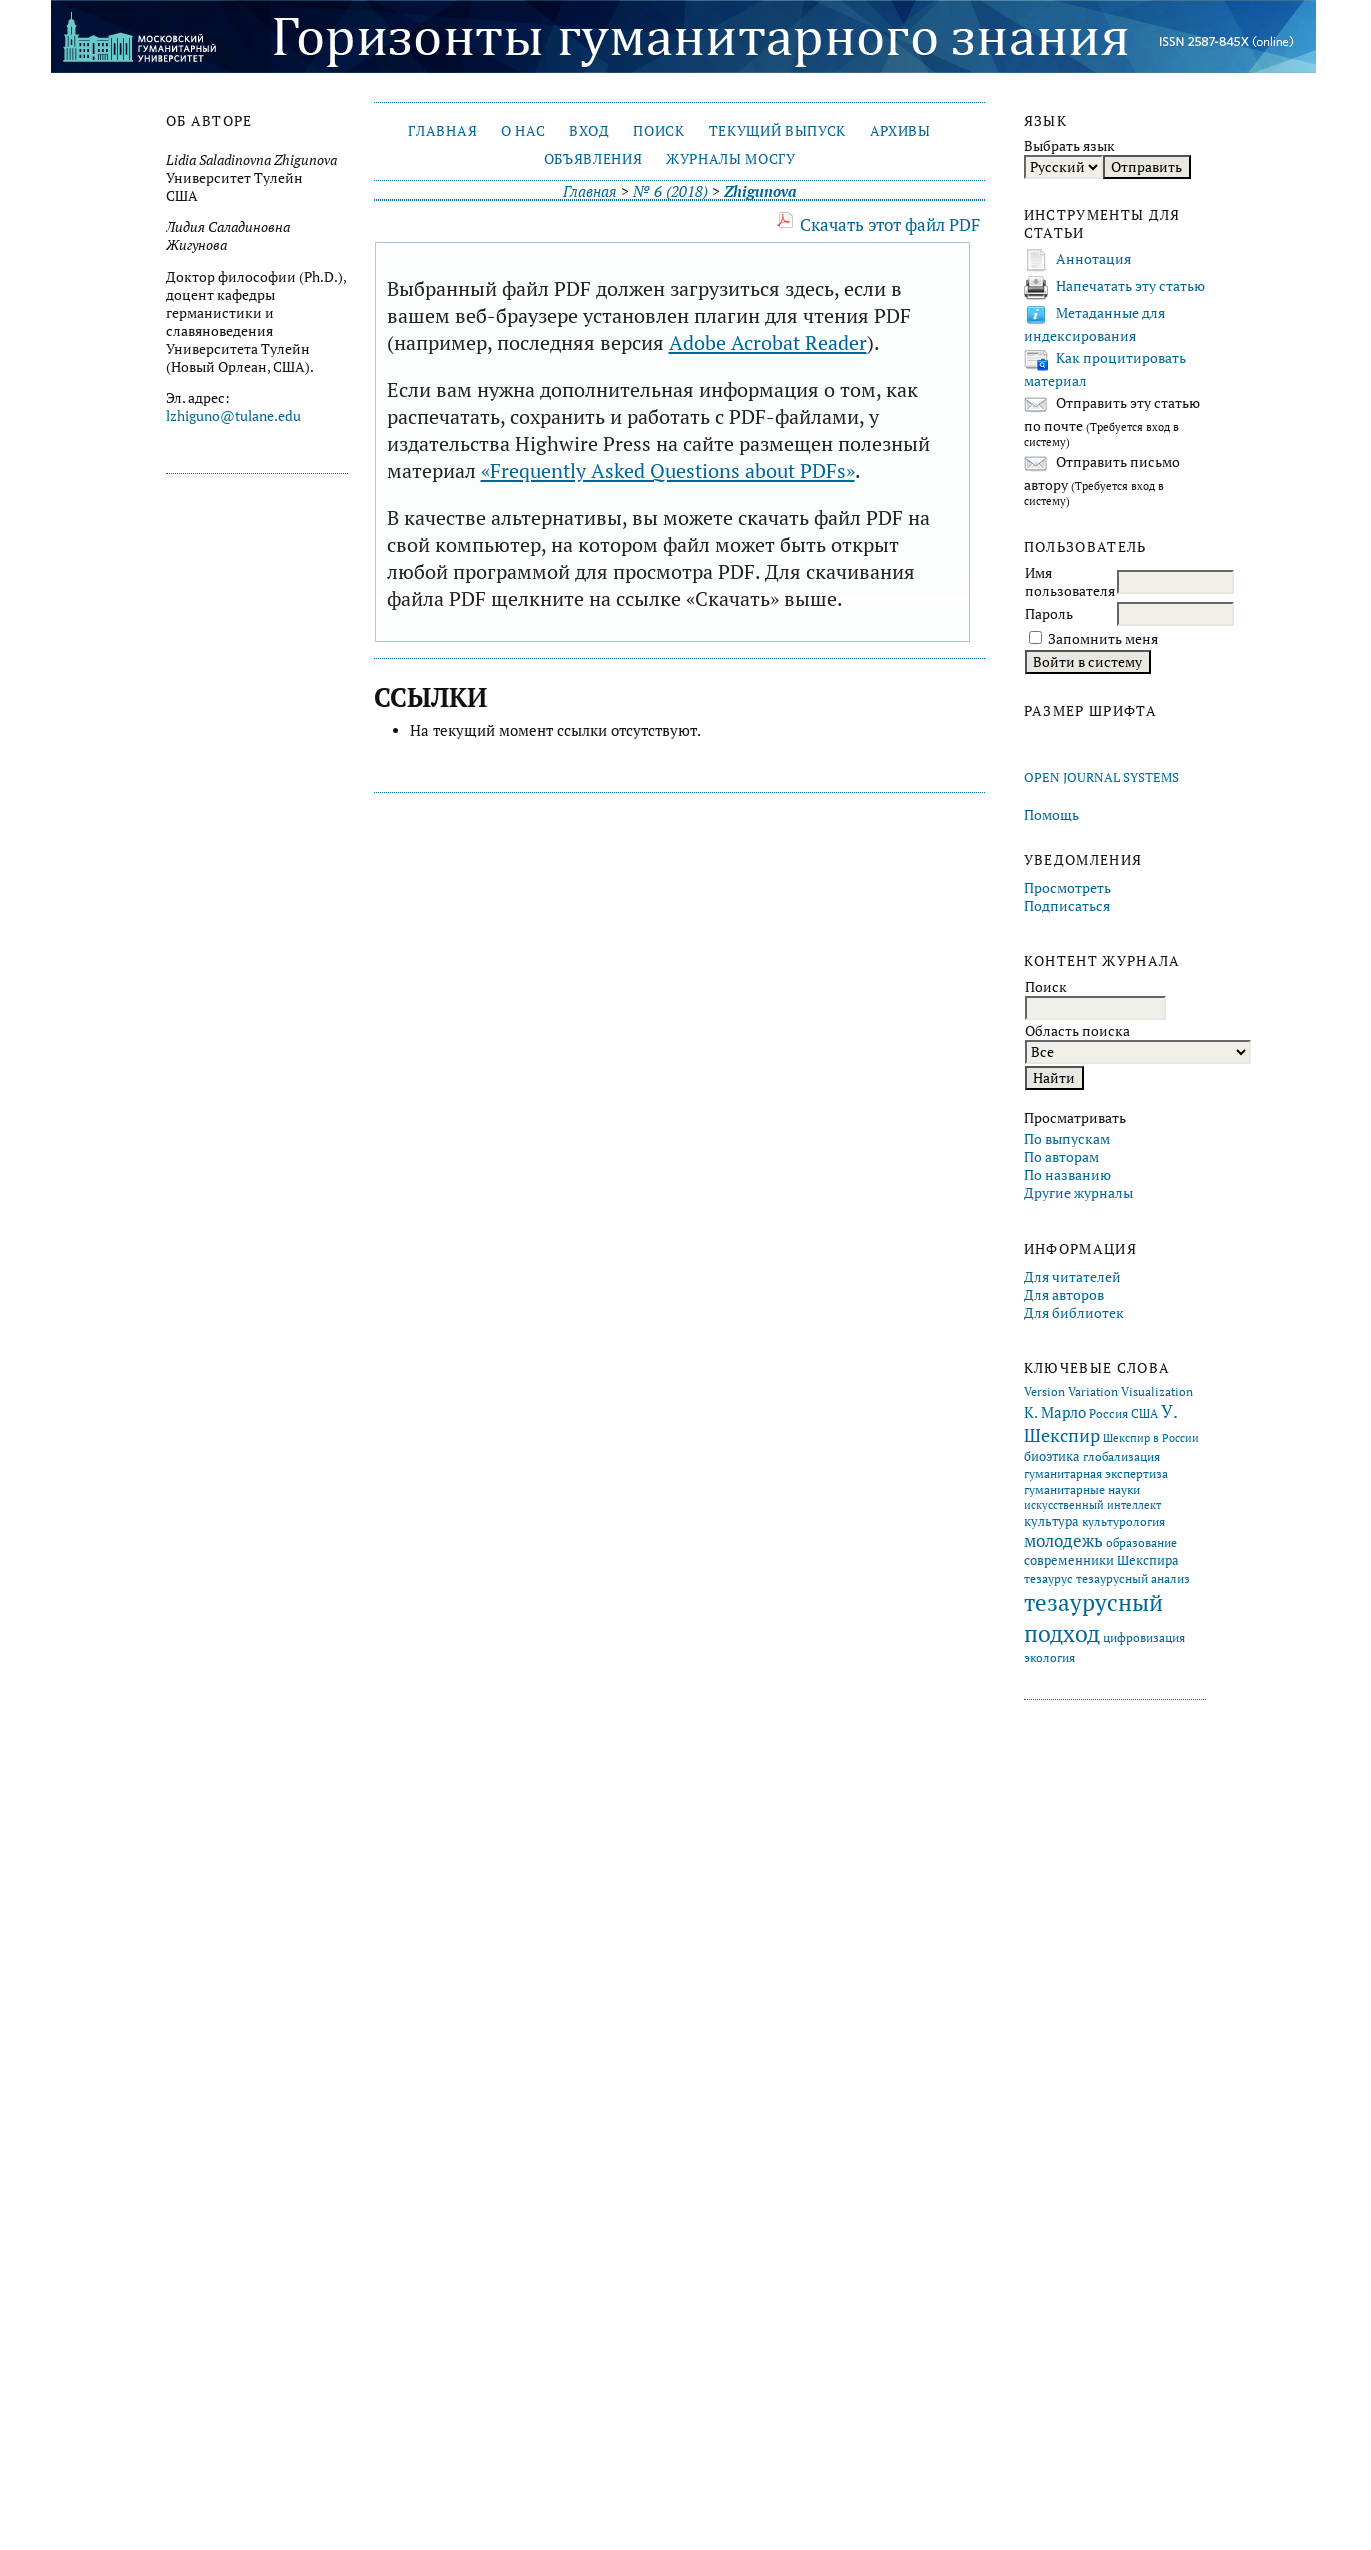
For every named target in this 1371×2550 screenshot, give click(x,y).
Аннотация (1093, 259)
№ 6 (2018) (670, 191)
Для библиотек (1074, 1313)
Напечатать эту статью (1130, 286)
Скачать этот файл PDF (890, 224)
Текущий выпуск (777, 131)
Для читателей (1072, 1277)
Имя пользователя (1070, 582)
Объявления (593, 159)
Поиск (658, 131)
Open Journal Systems (1101, 777)
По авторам (1061, 1157)
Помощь (1051, 815)
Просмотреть (1067, 888)
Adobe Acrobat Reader (768, 342)
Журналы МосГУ (731, 159)
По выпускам (1067, 1139)
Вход (589, 131)
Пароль (1049, 614)
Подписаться (1067, 906)
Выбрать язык (1069, 146)
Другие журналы (1078, 1193)
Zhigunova (760, 191)
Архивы (900, 131)
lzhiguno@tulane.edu (233, 416)
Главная (442, 131)
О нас (523, 131)
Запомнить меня (1103, 639)
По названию (1067, 1175)
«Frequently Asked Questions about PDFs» (668, 470)
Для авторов (1064, 1295)
